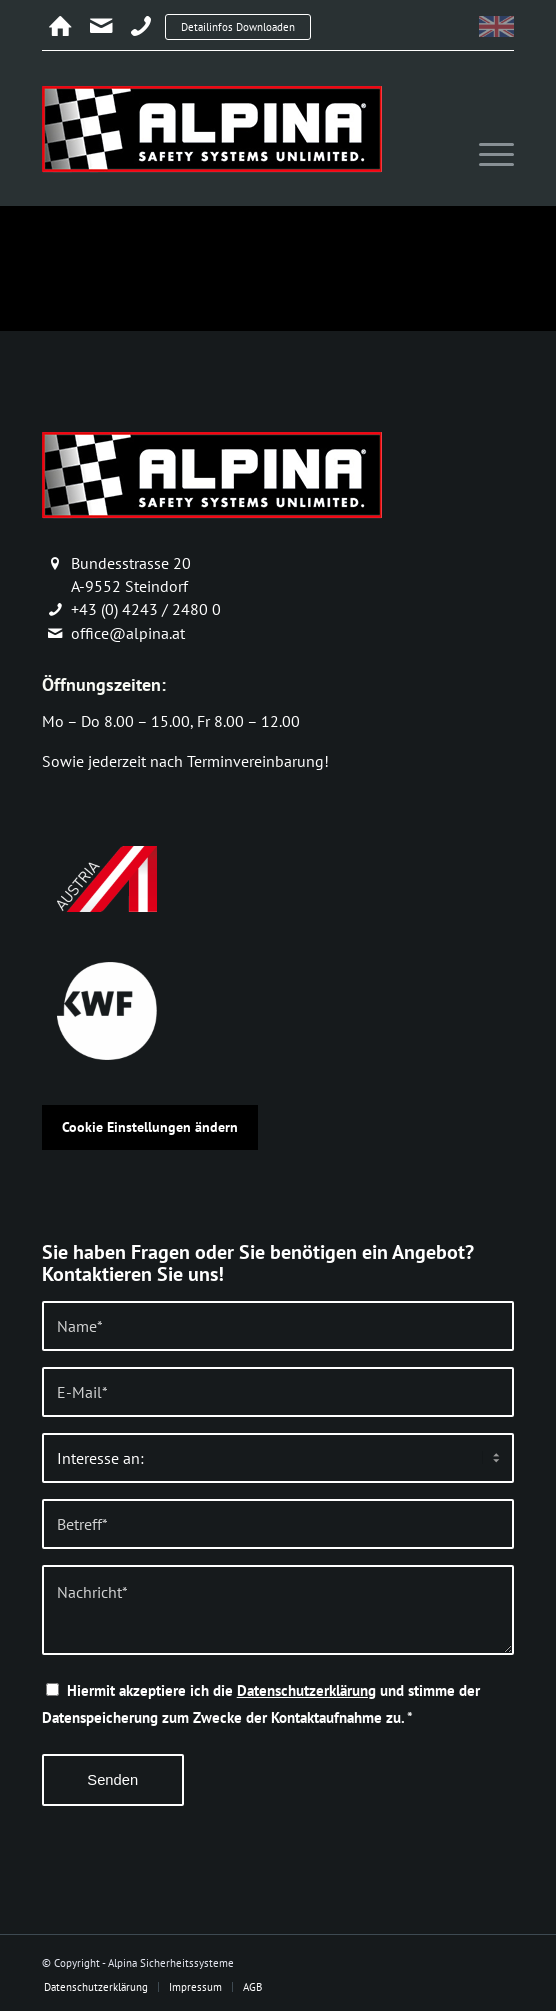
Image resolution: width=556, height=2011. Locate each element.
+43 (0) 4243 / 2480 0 (146, 609)
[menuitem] (486, 155)
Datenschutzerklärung (306, 1690)
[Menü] (486, 155)
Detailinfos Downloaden (238, 27)
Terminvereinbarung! (258, 761)
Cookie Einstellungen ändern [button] (150, 1127)
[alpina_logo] (231, 128)
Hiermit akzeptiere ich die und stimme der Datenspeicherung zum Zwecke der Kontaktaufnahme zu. (261, 1703)
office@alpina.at (128, 633)
